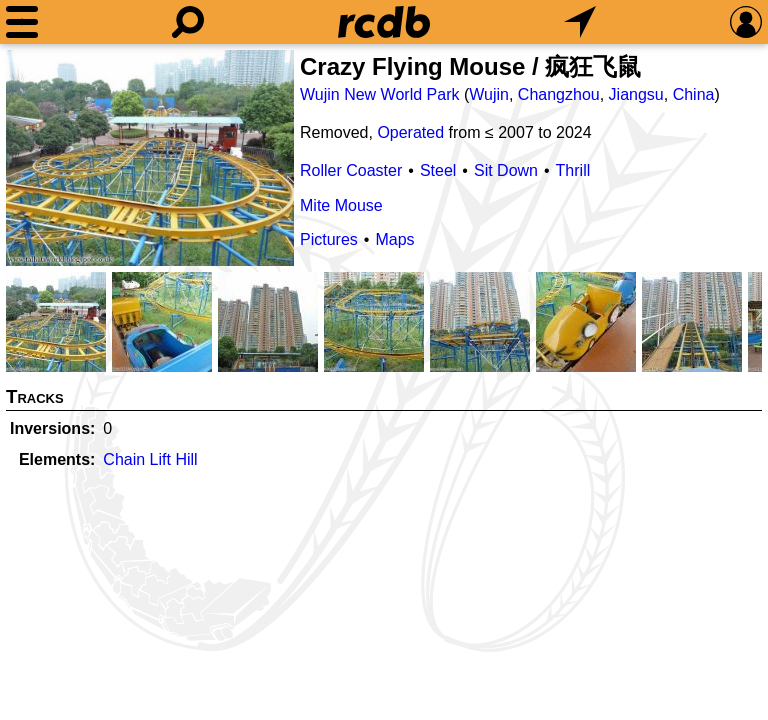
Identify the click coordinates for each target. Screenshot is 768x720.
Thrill (573, 170)
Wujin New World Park (379, 94)
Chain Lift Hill (150, 459)
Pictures (329, 239)
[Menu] (22, 22)
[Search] (188, 22)
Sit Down (506, 170)
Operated (410, 132)
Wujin (489, 94)
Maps (394, 239)
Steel (438, 170)
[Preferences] (746, 22)
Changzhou (559, 94)
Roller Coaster (351, 170)
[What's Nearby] (580, 22)
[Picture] (150, 158)
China (694, 94)
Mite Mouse (341, 205)
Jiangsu (636, 94)
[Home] (384, 22)
